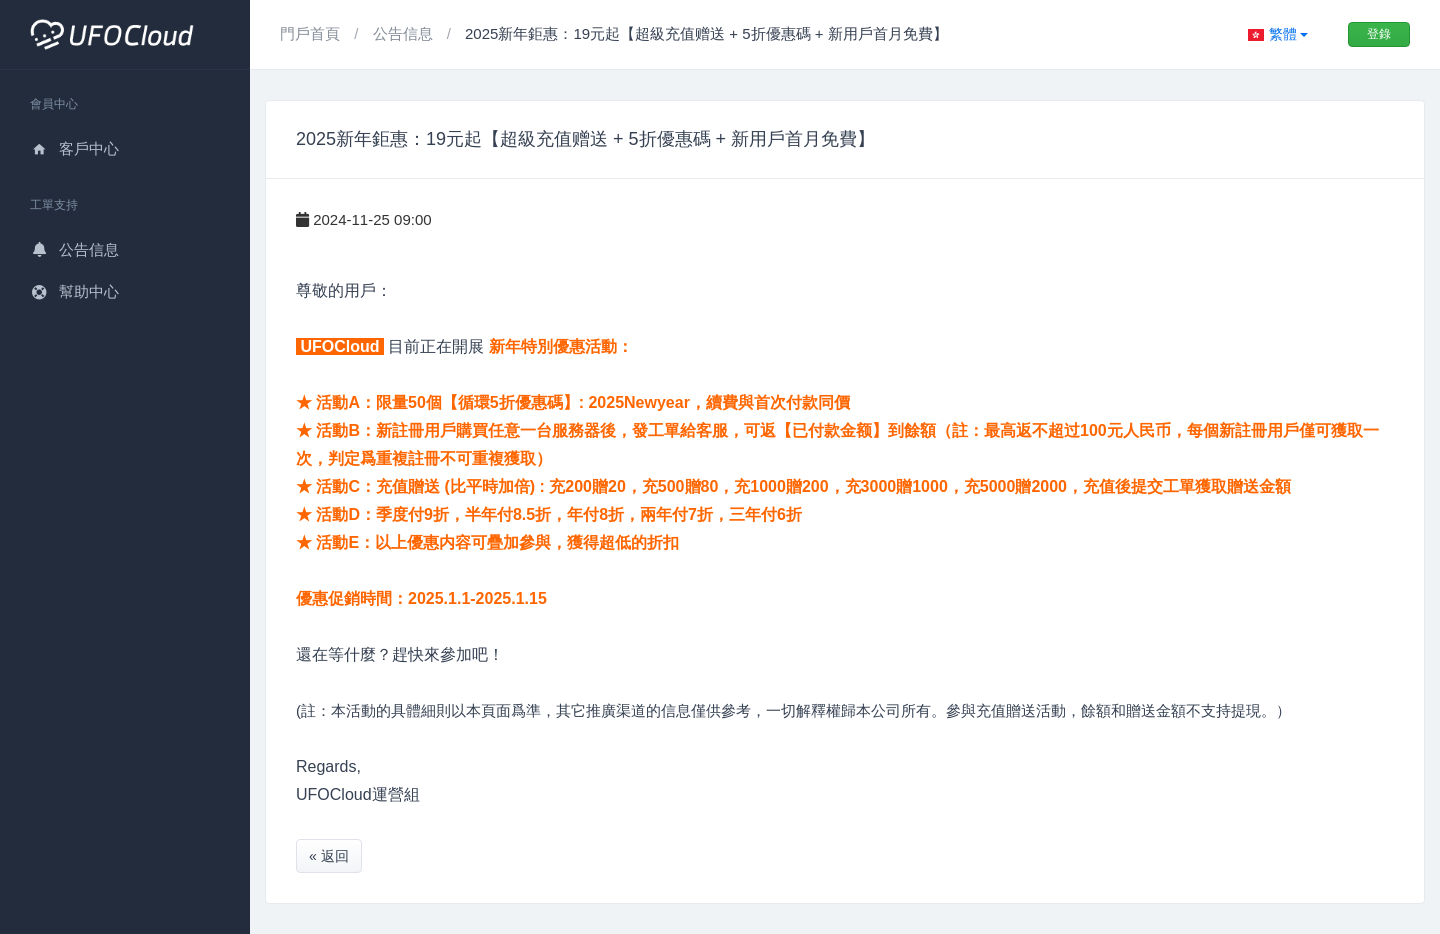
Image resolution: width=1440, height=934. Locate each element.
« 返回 (329, 856)
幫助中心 (74, 291)
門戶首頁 (312, 33)
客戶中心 (74, 148)
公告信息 (74, 249)
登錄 (1379, 34)
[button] (1278, 34)
